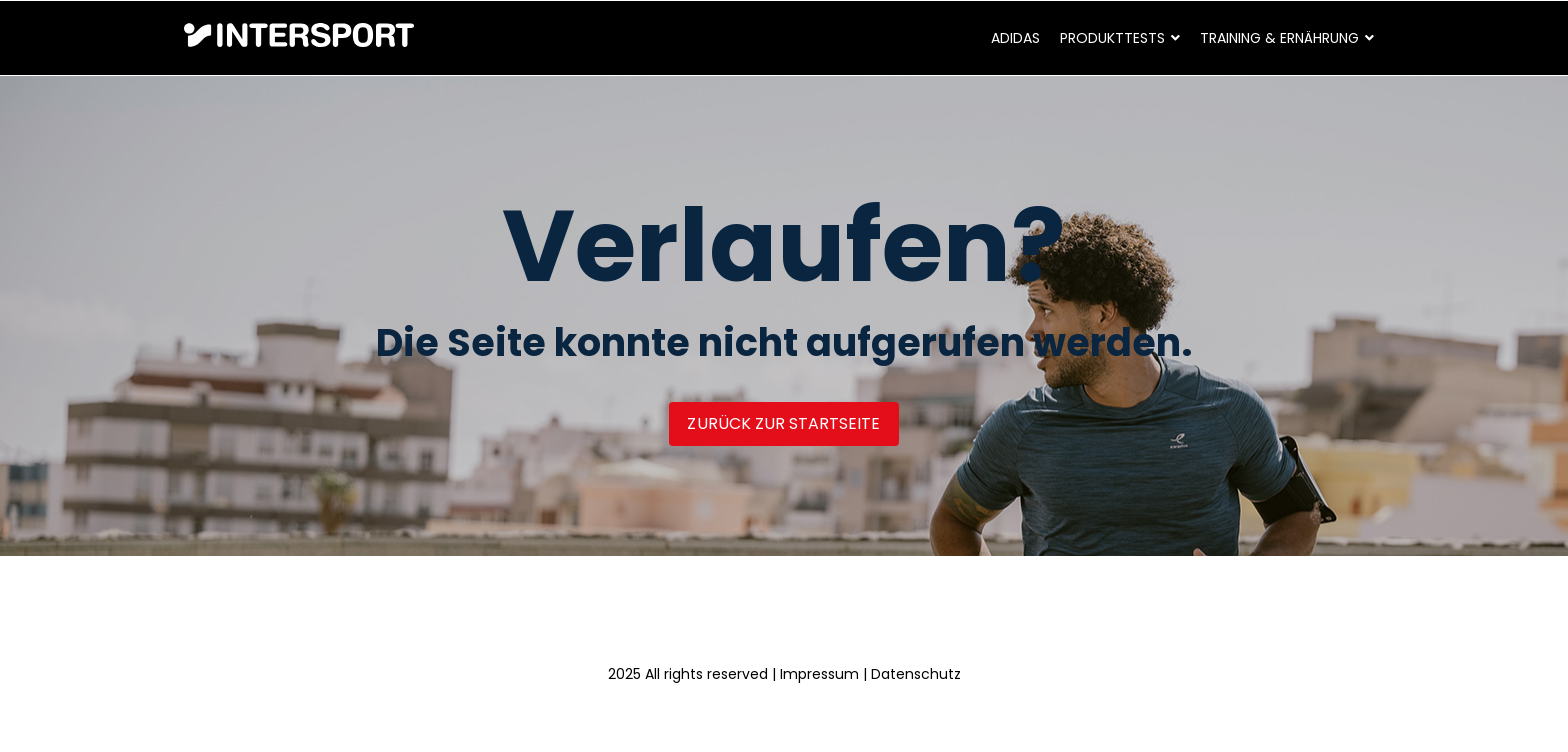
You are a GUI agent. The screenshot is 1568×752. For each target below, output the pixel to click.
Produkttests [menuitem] (1112, 38)
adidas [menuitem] (1015, 38)
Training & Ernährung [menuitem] (1279, 38)
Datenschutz (916, 674)
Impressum (819, 674)
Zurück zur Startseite (783, 423)
